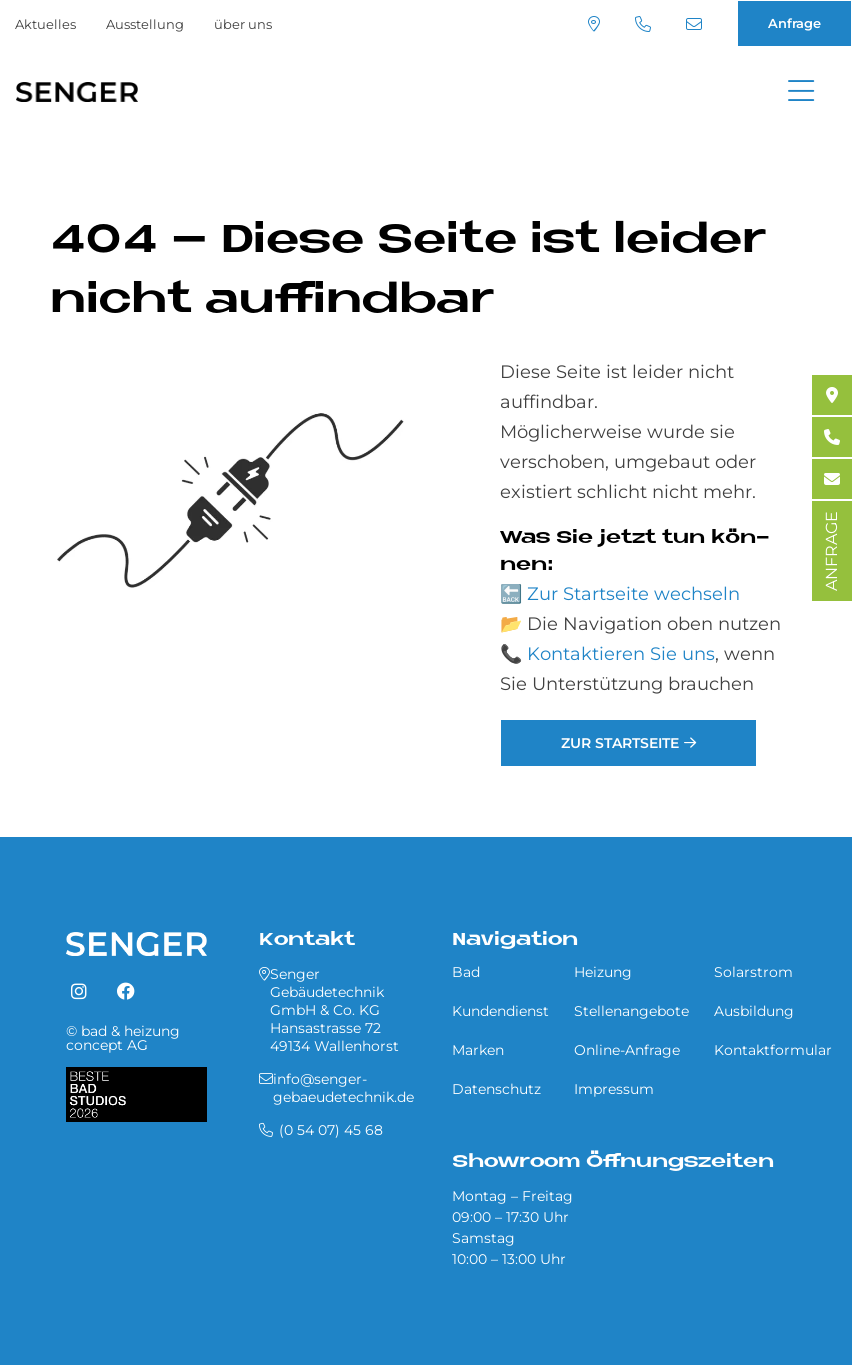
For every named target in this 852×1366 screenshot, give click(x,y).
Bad (466, 972)
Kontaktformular (773, 1050)
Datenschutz (496, 1089)
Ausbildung (754, 1011)
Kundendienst (500, 1011)
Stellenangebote (631, 1011)
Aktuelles (45, 24)
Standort (594, 24)
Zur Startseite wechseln (633, 594)
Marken (478, 1050)
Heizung (603, 972)
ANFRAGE (831, 551)
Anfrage (794, 23)
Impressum (614, 1089)
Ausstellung (145, 24)
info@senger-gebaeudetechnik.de (694, 24)
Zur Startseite (620, 743)
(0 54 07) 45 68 (643, 24)
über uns (243, 24)
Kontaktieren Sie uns (621, 654)
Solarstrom (753, 972)
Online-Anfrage (627, 1050)
